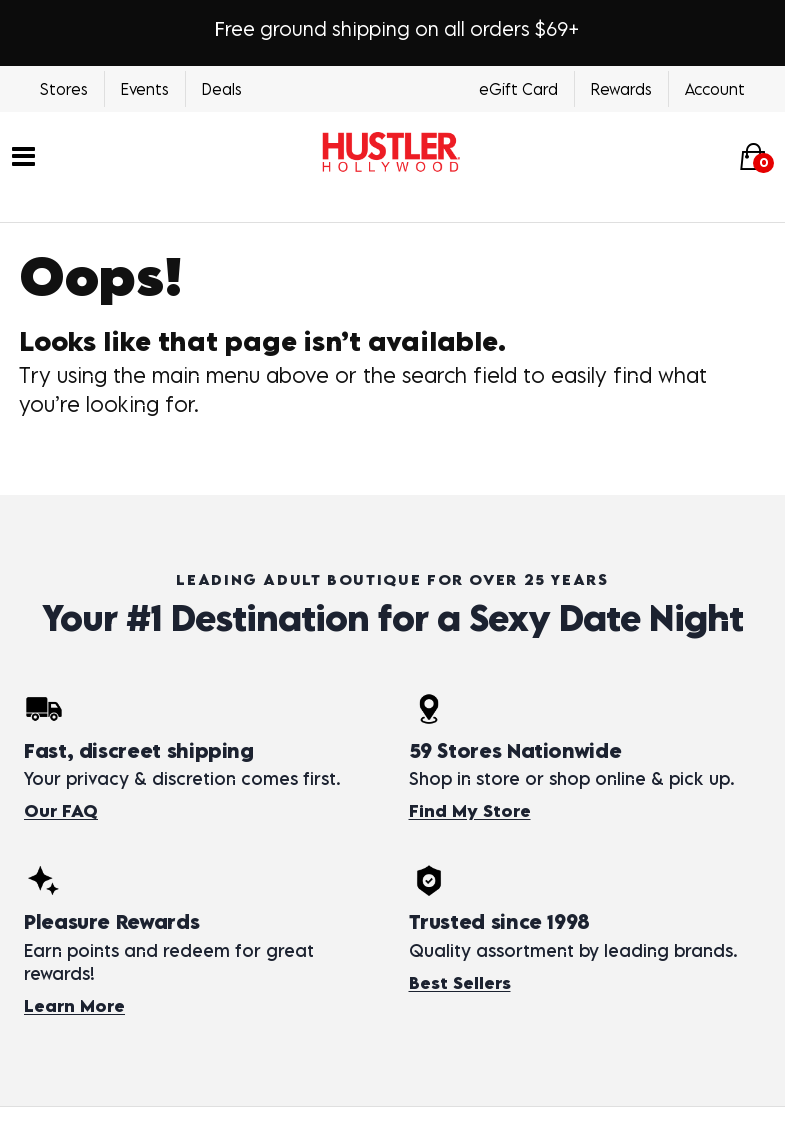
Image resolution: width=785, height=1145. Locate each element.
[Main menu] (23, 155)
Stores (64, 89)
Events (145, 89)
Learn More (74, 1006)
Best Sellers (460, 983)
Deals (222, 89)
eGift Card (518, 89)
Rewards (621, 89)
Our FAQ (61, 811)
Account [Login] (715, 89)
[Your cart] (753, 156)
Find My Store (470, 811)
